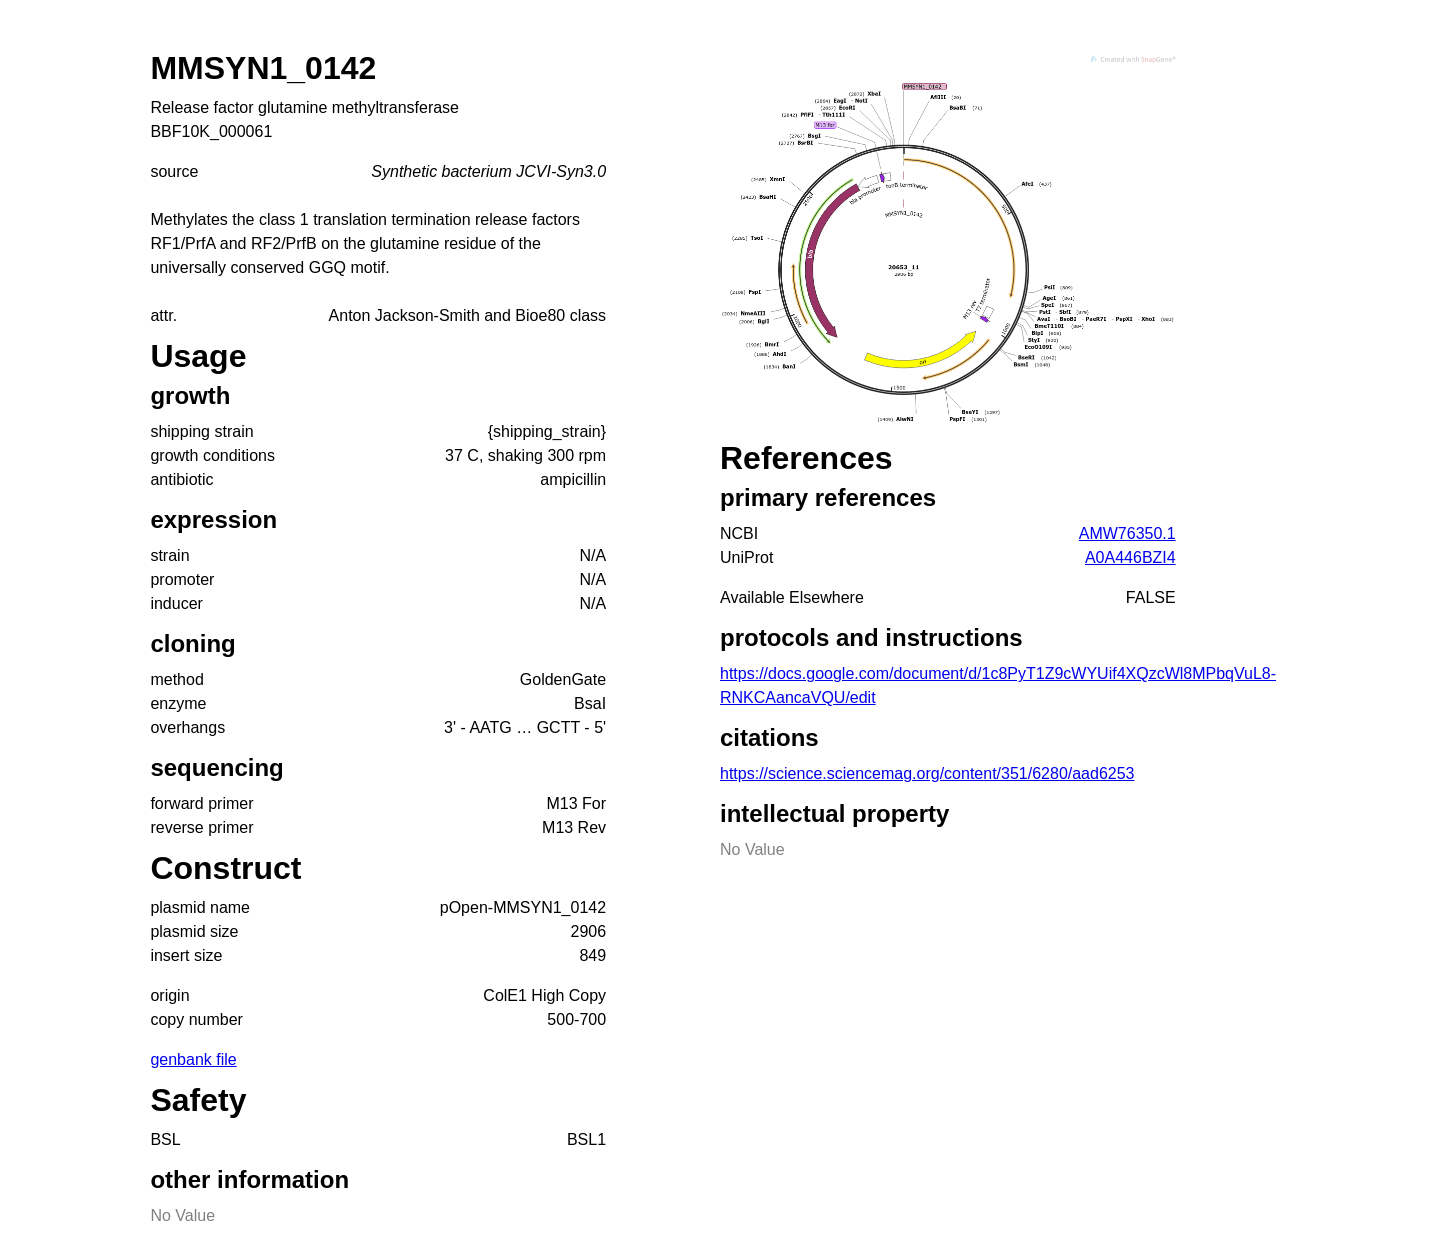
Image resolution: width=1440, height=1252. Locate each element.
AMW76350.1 (1127, 533)
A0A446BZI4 (1130, 557)
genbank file (193, 1059)
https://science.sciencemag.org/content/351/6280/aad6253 (927, 773)
